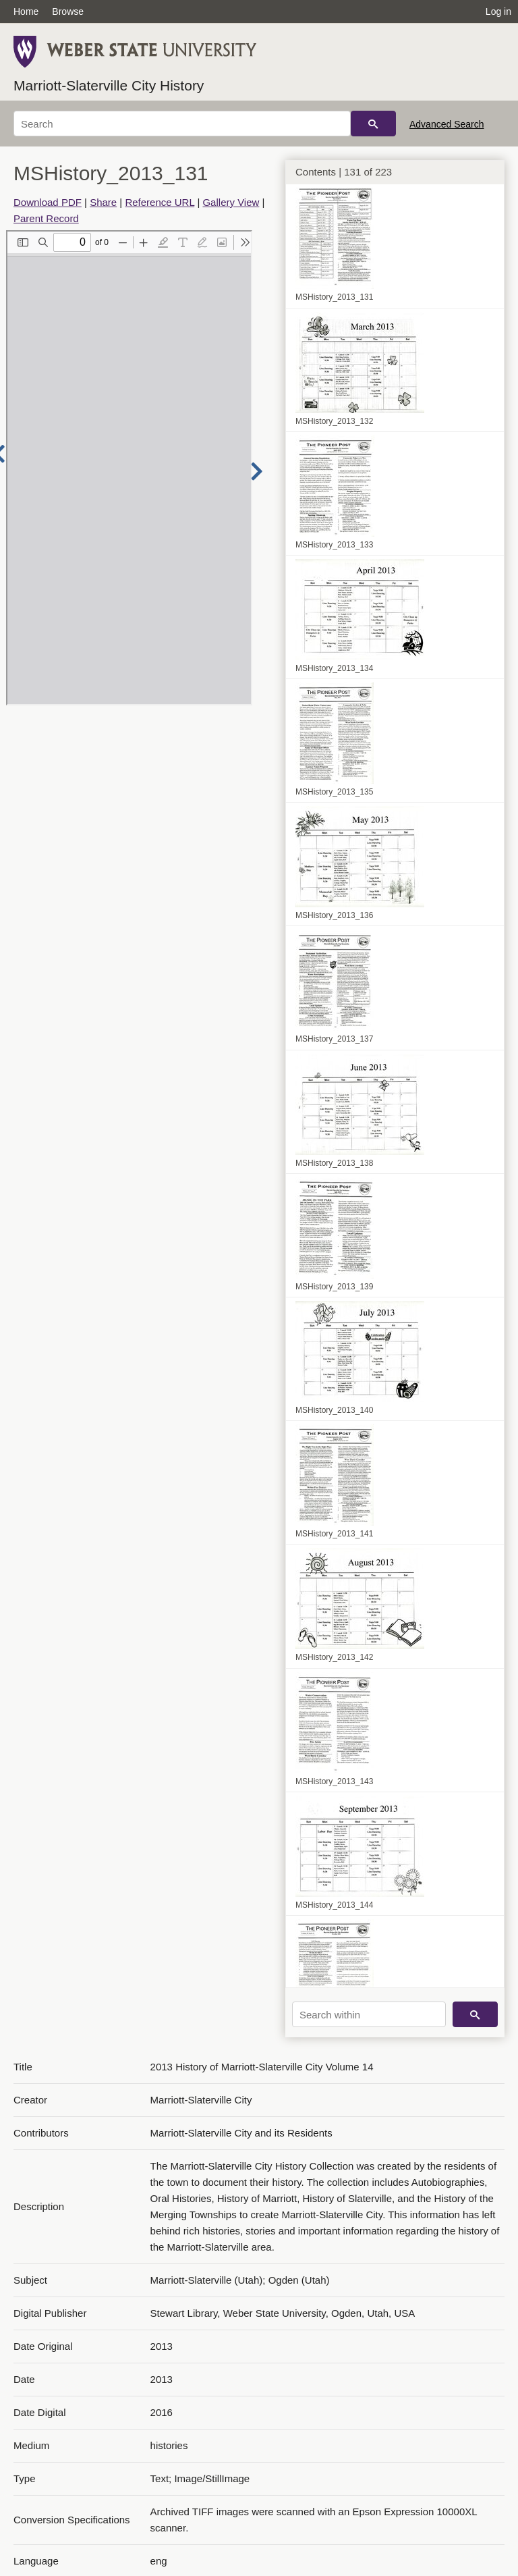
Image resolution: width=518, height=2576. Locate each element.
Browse (68, 11)
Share (103, 202)
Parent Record (46, 218)
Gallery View (230, 202)
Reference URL (159, 202)
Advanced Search (446, 124)
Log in (498, 11)
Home (25, 11)
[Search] (182, 123)
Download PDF (47, 202)
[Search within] (369, 2014)
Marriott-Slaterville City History (108, 85)
